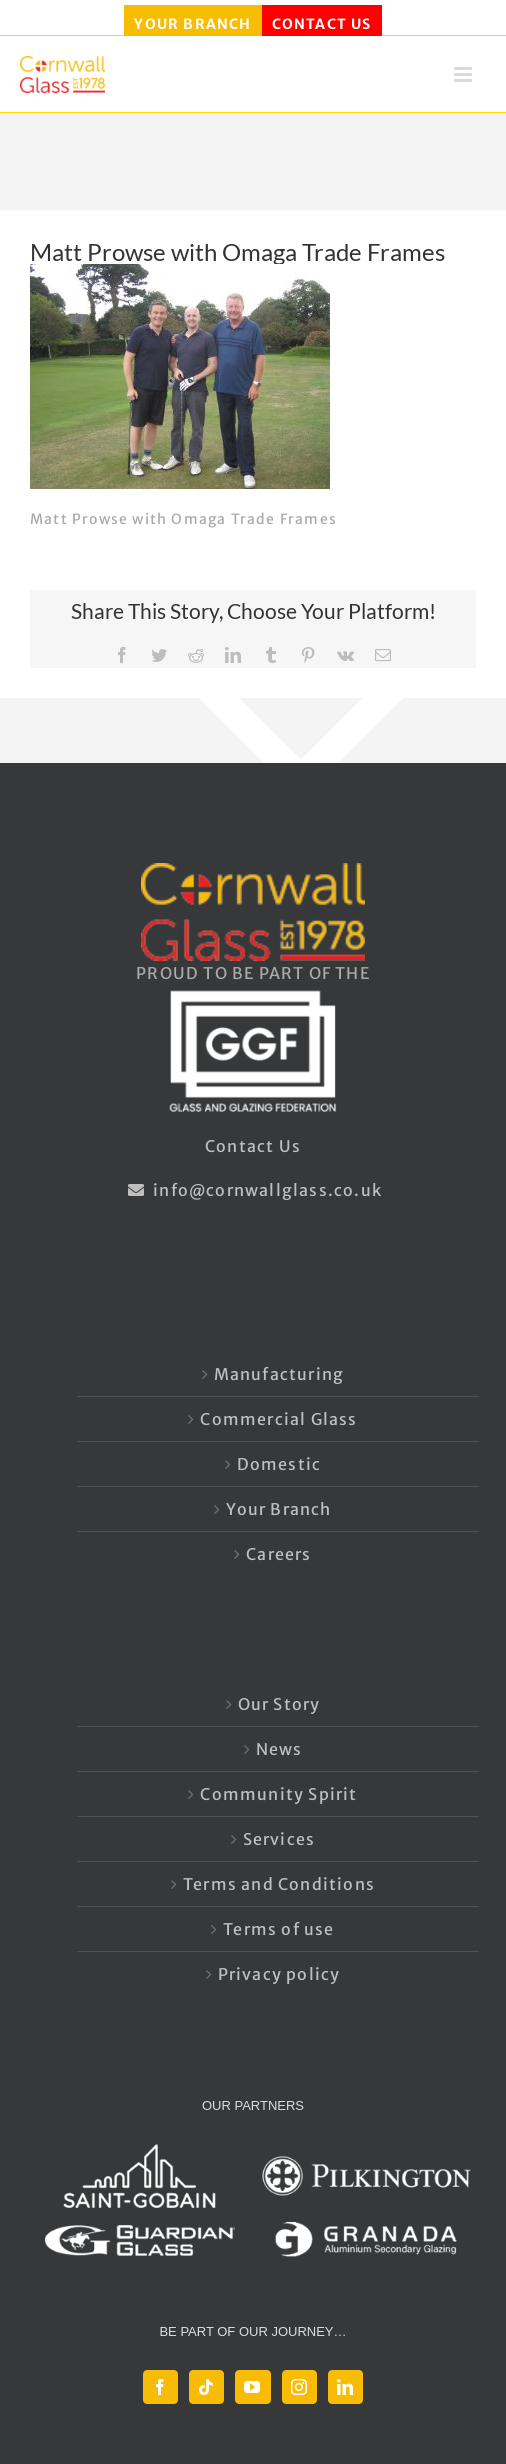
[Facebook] (160, 2387)
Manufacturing (279, 1374)
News (279, 1749)
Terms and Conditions (279, 1884)
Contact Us (253, 1146)
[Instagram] (299, 2387)
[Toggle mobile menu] (465, 80)
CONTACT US (322, 24)
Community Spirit (278, 1794)
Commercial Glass (278, 1419)
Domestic (279, 1464)
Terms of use (278, 1929)
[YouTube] (252, 2387)
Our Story (279, 1704)
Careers (278, 1554)
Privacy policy (279, 1974)
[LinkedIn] (345, 2387)
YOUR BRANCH (192, 24)
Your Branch (278, 1509)
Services (279, 1839)
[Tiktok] (206, 2387)
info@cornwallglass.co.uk (253, 1190)
